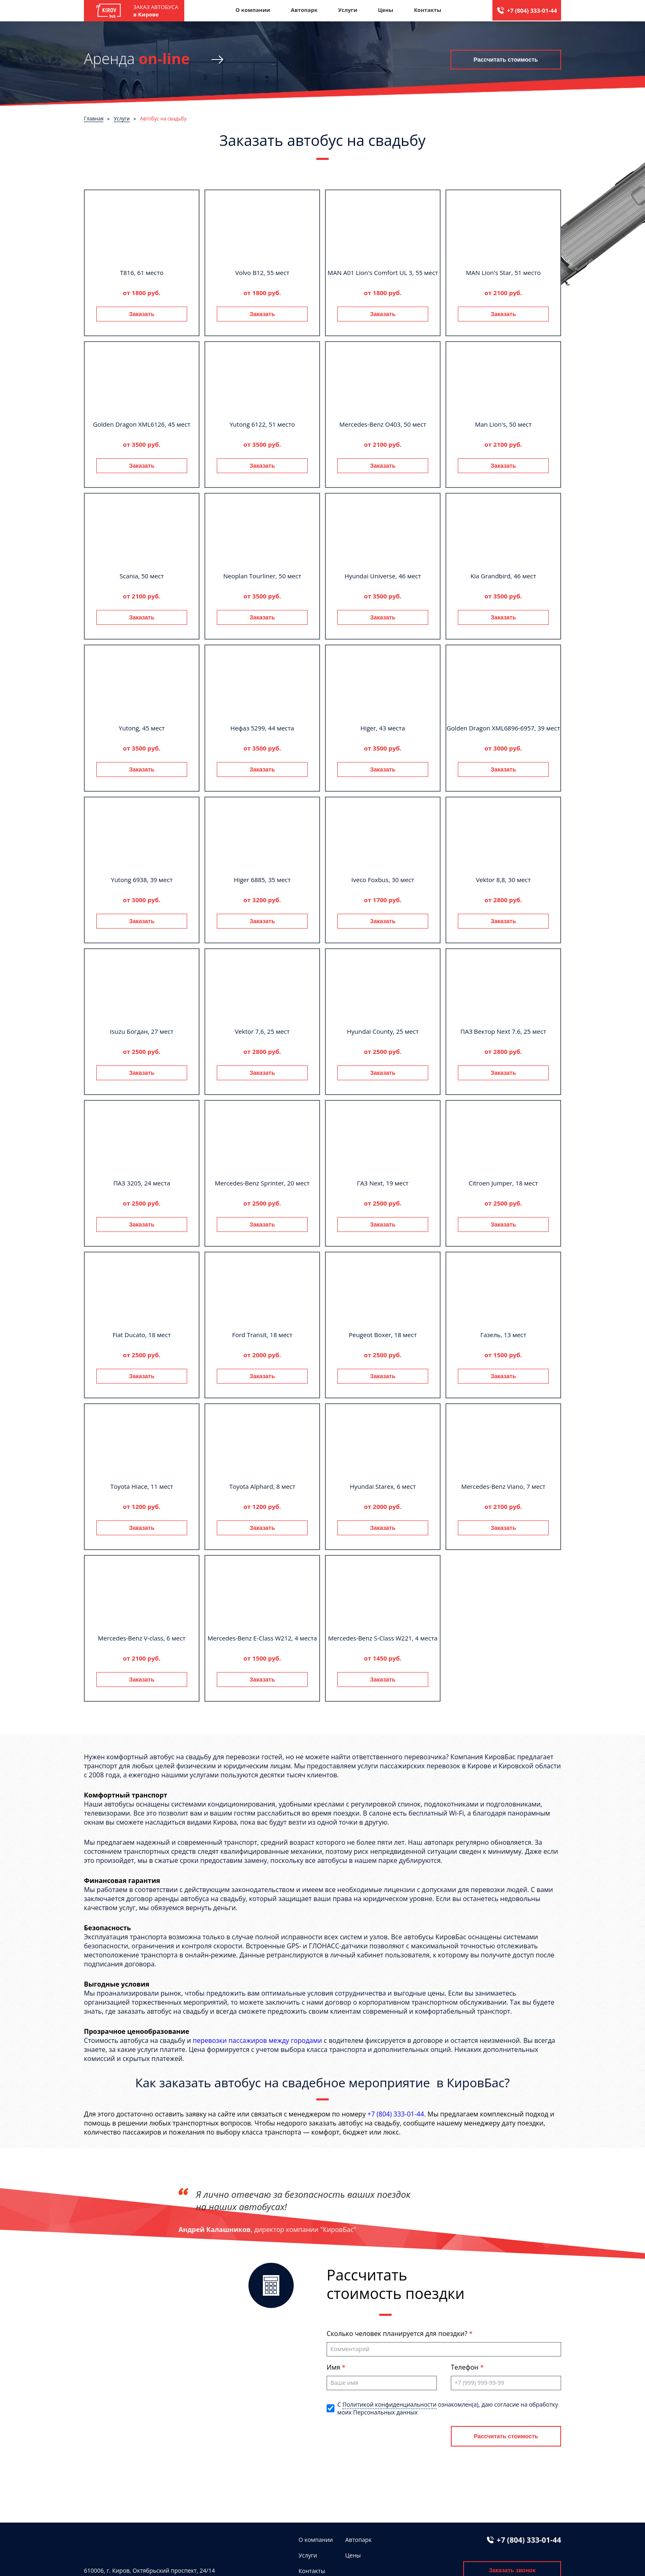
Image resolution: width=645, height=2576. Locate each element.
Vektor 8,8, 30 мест (503, 880)
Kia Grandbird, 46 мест (503, 576)
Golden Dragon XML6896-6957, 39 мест (503, 728)
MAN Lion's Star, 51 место (503, 272)
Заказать (142, 314)
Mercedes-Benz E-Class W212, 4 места (262, 1638)
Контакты (427, 10)
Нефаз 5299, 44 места (262, 728)
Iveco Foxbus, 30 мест (382, 880)
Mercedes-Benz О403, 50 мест (382, 424)
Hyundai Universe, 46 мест (382, 576)
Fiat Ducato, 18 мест (142, 1335)
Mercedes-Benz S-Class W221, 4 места (382, 1638)
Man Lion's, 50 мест (503, 424)
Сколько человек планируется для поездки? (398, 2333)
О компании (252, 10)
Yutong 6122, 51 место (262, 424)
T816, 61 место (142, 272)
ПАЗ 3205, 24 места (141, 1183)
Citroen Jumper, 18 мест (503, 1183)
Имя (334, 2367)
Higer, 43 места (382, 728)
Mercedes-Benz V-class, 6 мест (142, 1638)
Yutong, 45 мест (142, 728)
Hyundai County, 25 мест (382, 1031)
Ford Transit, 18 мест (262, 1335)
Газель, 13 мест (503, 1335)
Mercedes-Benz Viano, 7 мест (503, 1486)
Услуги (347, 10)
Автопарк (304, 10)
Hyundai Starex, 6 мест (382, 1486)
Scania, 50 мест (142, 576)
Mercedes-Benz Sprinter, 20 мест (262, 1183)
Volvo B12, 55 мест (262, 272)
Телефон (465, 2367)
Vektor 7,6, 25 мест (262, 1031)
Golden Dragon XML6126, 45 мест (141, 424)
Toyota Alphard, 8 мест (262, 1486)
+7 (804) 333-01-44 (532, 10)
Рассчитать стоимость (505, 59)
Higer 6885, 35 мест (262, 880)
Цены (386, 10)
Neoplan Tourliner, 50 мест (262, 576)
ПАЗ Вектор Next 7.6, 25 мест (503, 1031)
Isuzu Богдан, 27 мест (141, 1031)
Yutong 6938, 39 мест (142, 880)
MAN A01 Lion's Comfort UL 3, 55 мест (382, 272)
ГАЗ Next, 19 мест (382, 1183)
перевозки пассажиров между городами (257, 2040)
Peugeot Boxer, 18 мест (383, 1335)
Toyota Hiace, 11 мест (141, 1486)
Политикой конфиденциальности (389, 2404)
